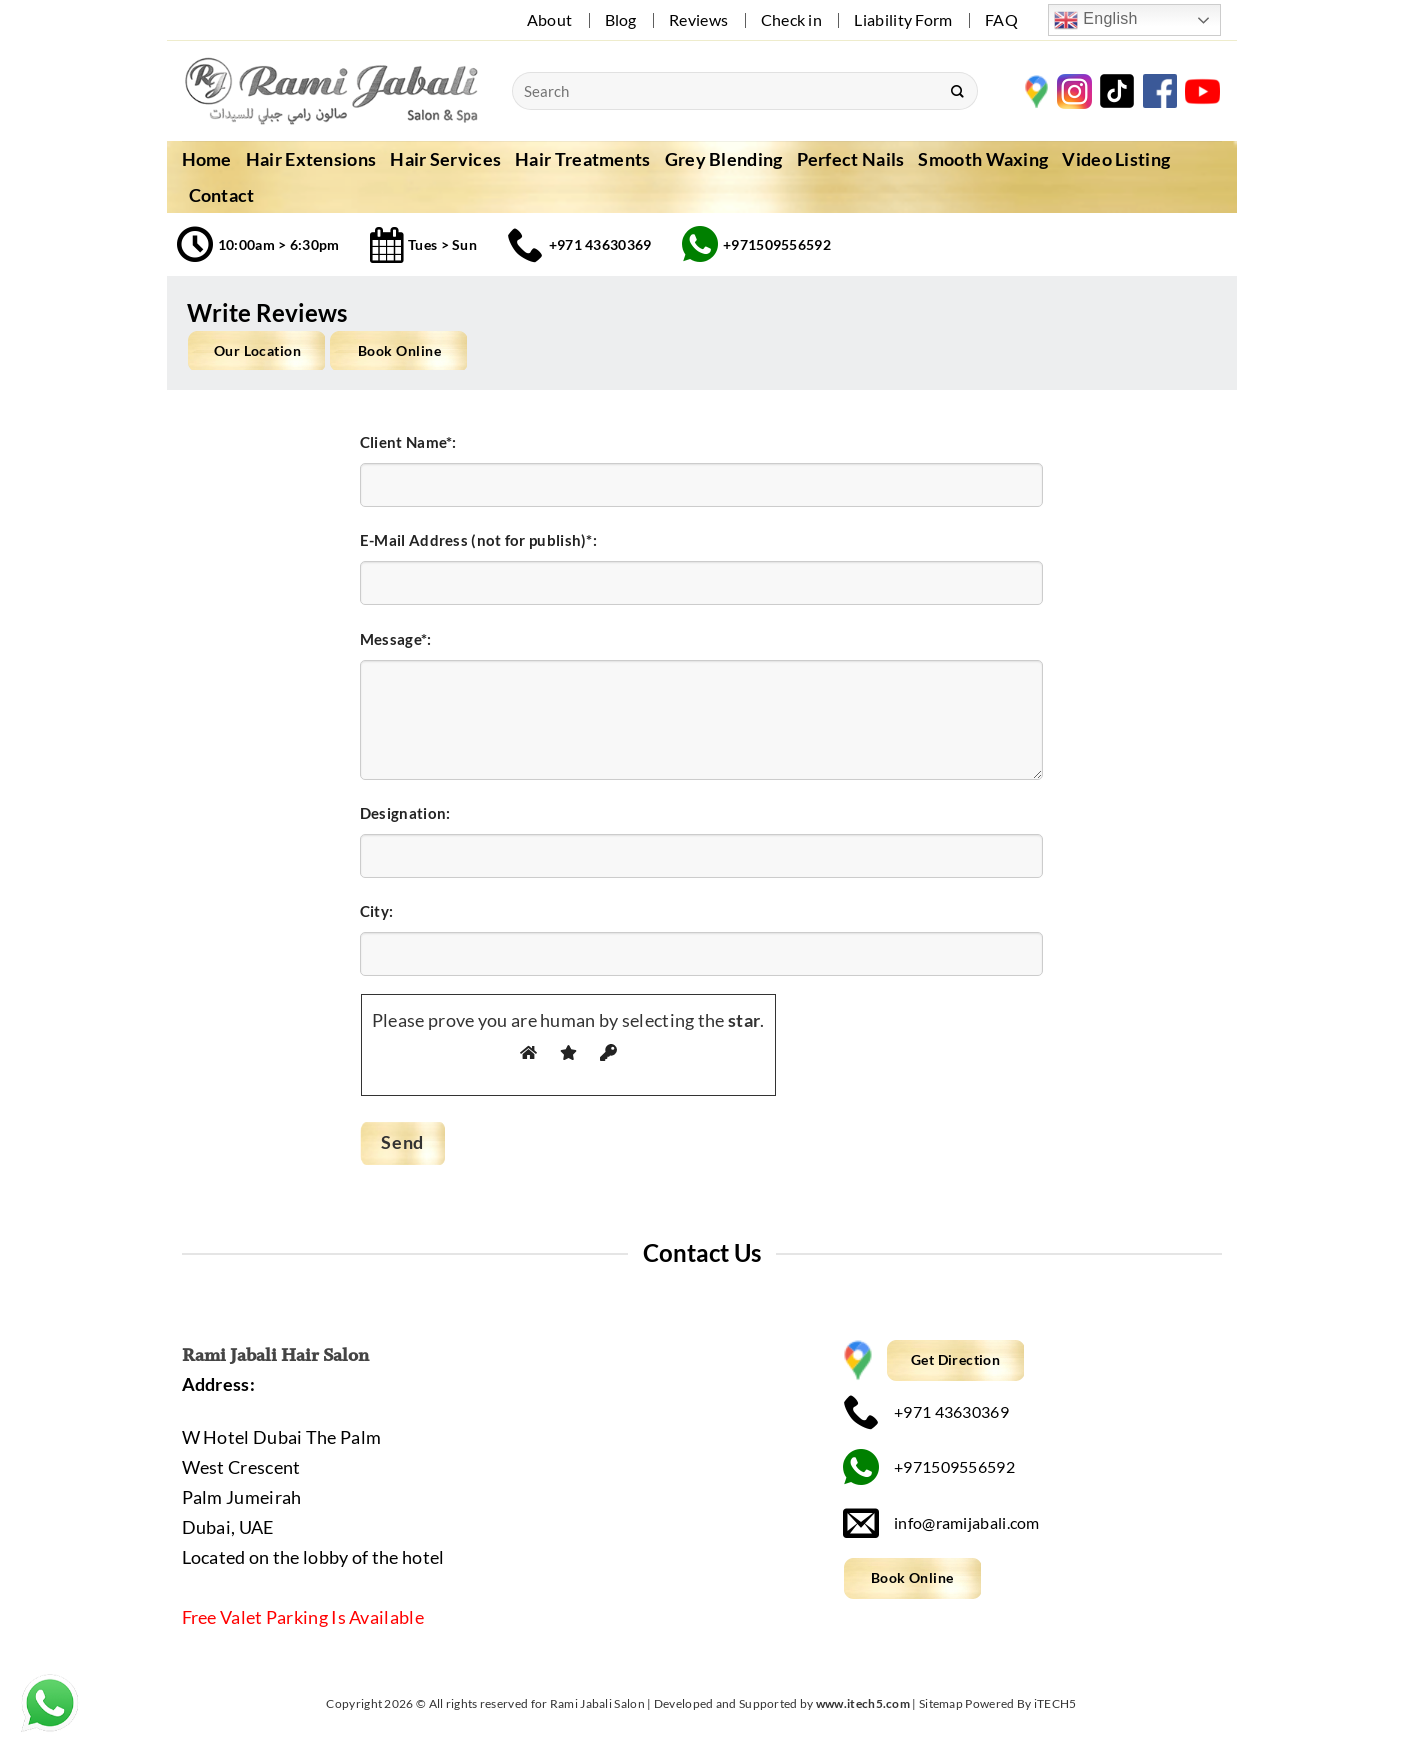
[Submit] (957, 91)
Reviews (698, 19)
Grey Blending (724, 159)
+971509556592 (929, 1467)
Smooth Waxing (983, 159)
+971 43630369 (926, 1411)
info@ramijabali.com (941, 1522)
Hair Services (445, 159)
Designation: (405, 813)
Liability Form (903, 19)
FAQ (1001, 19)
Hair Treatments (583, 159)
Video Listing (1116, 159)
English (1095, 20)
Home (207, 159)
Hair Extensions (311, 159)
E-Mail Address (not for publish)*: (478, 540)
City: (377, 911)
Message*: (396, 639)
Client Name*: (408, 442)
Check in (791, 19)
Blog (621, 19)
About (550, 19)
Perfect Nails (851, 159)
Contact (222, 195)
